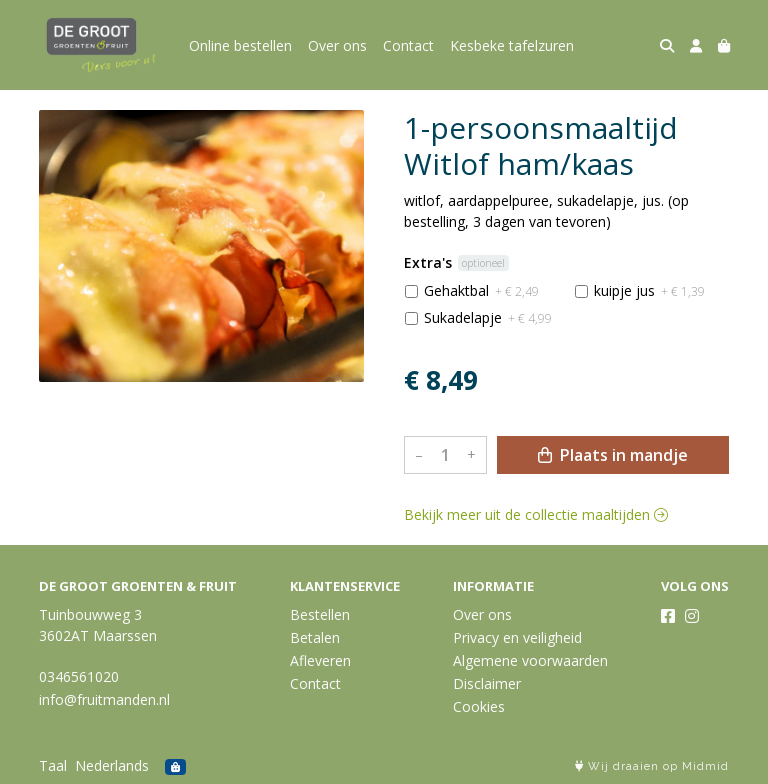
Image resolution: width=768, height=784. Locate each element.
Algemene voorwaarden (530, 660)
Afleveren (320, 660)
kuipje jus (649, 290)
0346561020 (79, 676)
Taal (53, 765)
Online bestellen (240, 45)
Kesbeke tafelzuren (512, 45)
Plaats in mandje (613, 455)
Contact (408, 45)
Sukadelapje (488, 317)
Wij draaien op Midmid (652, 766)
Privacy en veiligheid (517, 637)
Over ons (337, 45)
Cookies (479, 706)
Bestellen (320, 614)
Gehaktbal (481, 290)
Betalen (315, 637)
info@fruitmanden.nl (104, 699)
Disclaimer (487, 683)
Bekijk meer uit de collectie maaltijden (536, 514)
